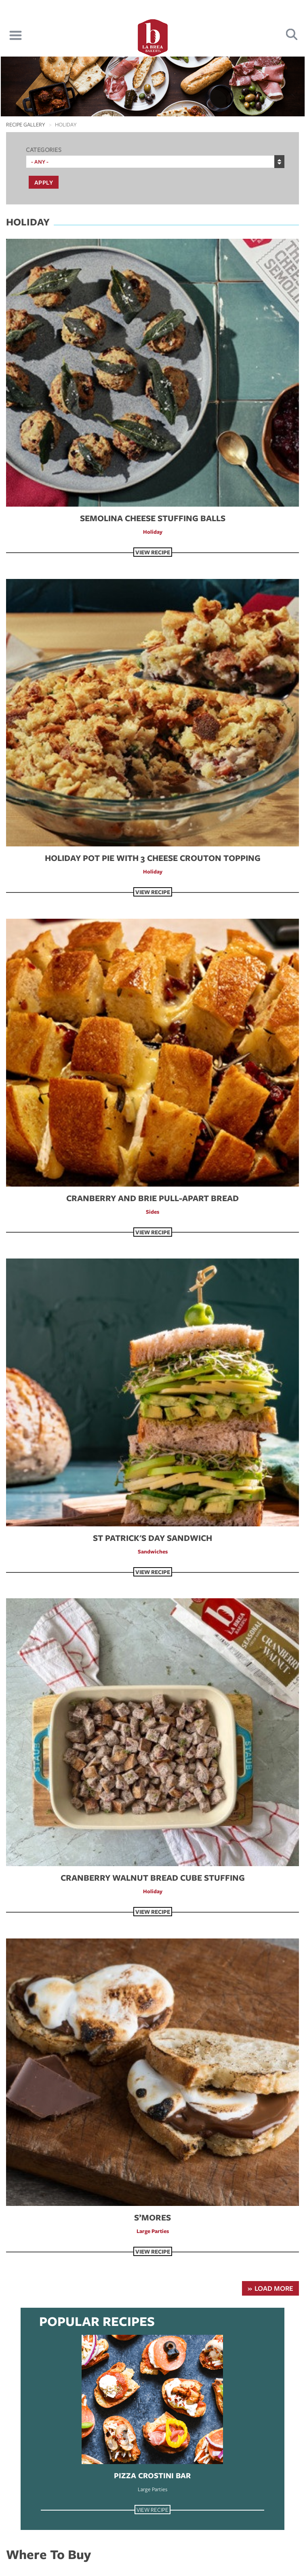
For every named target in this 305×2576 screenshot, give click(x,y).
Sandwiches (153, 1551)
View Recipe (152, 552)
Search (292, 34)
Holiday (152, 531)
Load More (274, 2288)
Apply (43, 182)
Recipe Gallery (25, 124)
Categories (43, 149)
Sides (152, 1211)
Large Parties (153, 2231)
